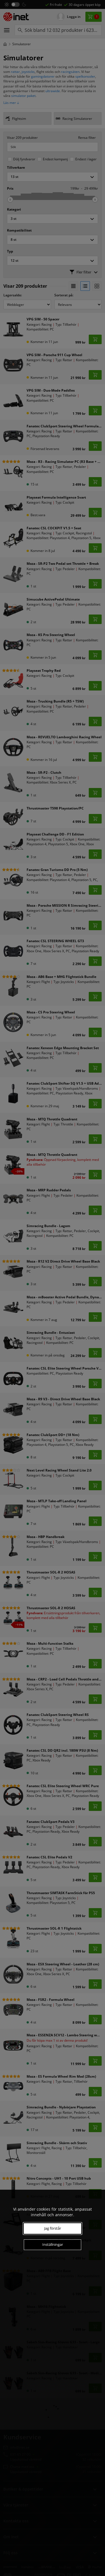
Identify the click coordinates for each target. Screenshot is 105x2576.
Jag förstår (52, 2228)
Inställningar (52, 2244)
